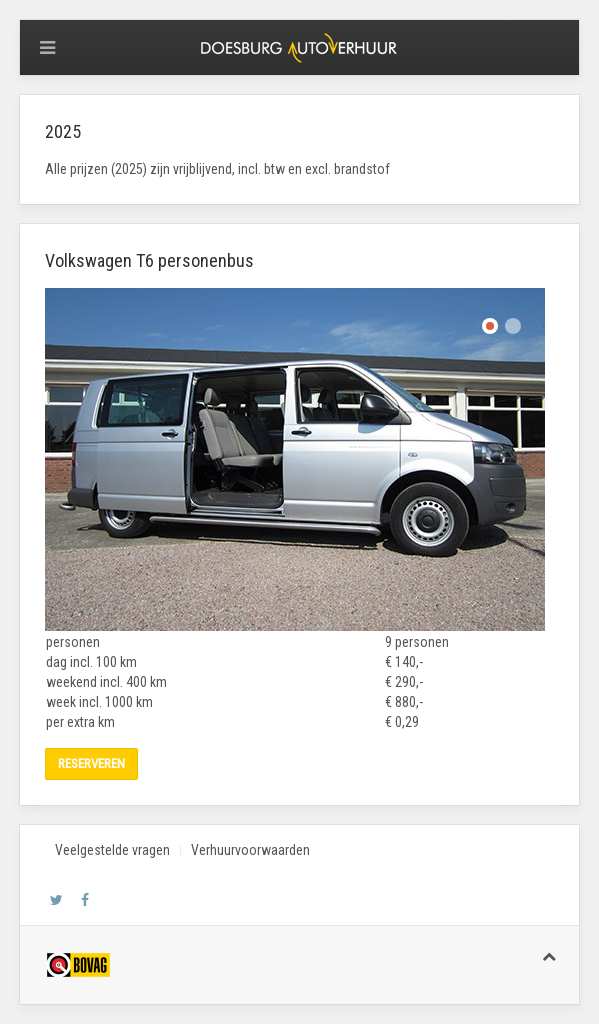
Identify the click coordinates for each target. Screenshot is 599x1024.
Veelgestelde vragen (112, 850)
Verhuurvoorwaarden (250, 850)
